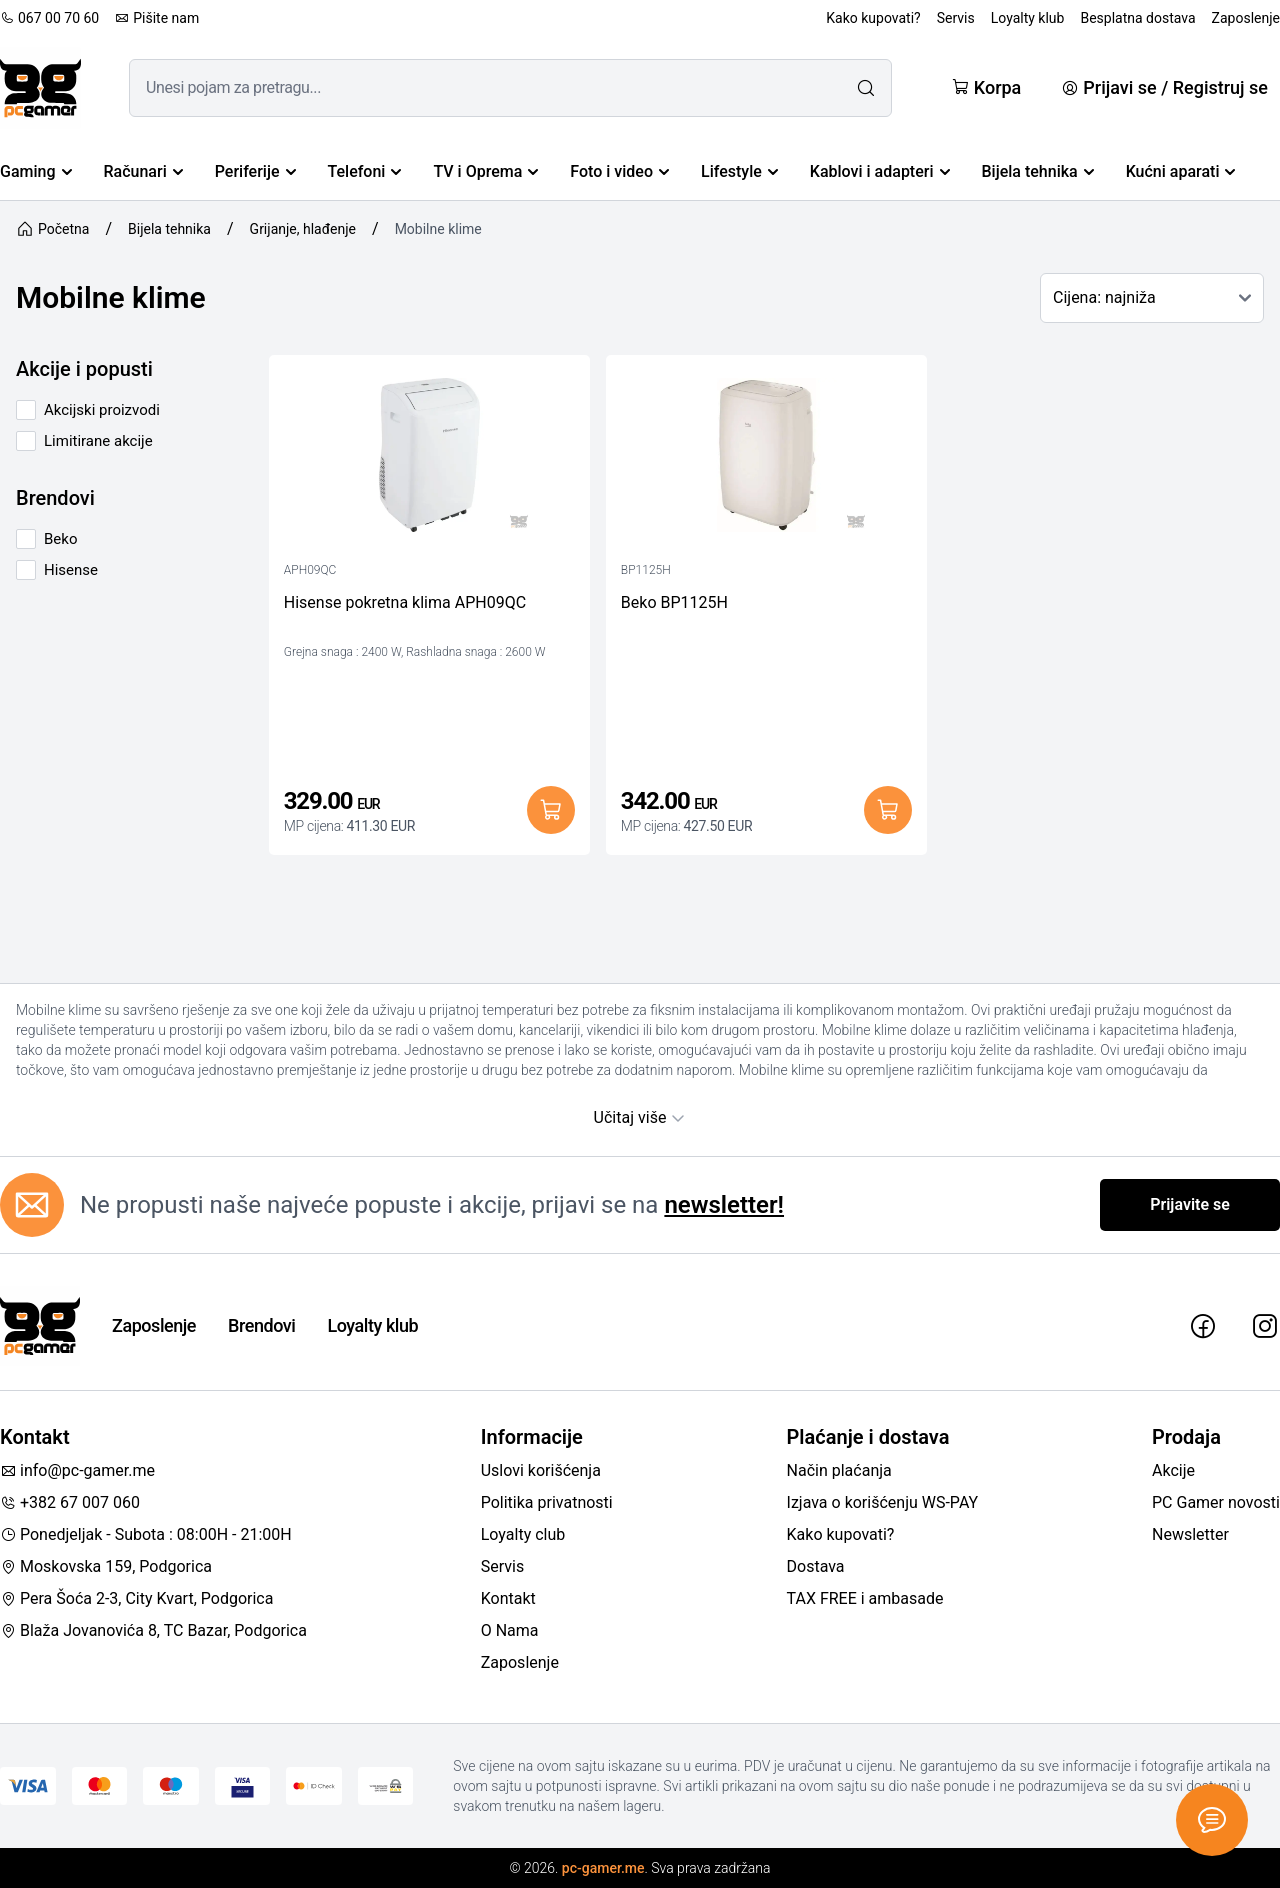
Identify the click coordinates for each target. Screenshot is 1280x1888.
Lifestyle (739, 171)
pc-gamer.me (603, 1868)
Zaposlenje (1246, 18)
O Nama (510, 1630)
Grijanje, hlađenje (303, 229)
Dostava (816, 1566)
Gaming (36, 171)
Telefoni (365, 171)
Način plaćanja (839, 1470)
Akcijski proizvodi (102, 410)
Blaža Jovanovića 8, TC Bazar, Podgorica (153, 1630)
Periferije (255, 171)
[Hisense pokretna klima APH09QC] (429, 460)
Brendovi (261, 1325)
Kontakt (508, 1598)
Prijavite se (1190, 1204)
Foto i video (619, 171)
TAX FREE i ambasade (865, 1598)
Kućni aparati (1181, 171)
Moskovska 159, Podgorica (106, 1566)
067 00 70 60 (49, 18)
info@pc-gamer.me (77, 1470)
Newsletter (1190, 1534)
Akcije (1173, 1470)
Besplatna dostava (1137, 18)
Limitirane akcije (98, 441)
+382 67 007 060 (70, 1502)
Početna (52, 229)
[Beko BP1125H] (766, 460)
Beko (60, 539)
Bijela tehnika (1038, 171)
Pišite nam (157, 18)
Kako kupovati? (873, 18)
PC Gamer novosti (1216, 1502)
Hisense (71, 570)
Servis (956, 18)
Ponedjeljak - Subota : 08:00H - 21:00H (146, 1534)
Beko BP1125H (674, 602)
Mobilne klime (438, 229)
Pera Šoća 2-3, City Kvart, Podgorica (136, 1598)
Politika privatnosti (547, 1502)
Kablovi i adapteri (880, 171)
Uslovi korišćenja (541, 1470)
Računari (143, 171)
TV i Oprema (485, 171)
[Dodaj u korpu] (551, 810)
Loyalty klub (1028, 18)
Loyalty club (523, 1534)
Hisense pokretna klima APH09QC (405, 602)
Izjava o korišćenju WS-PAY (883, 1502)
